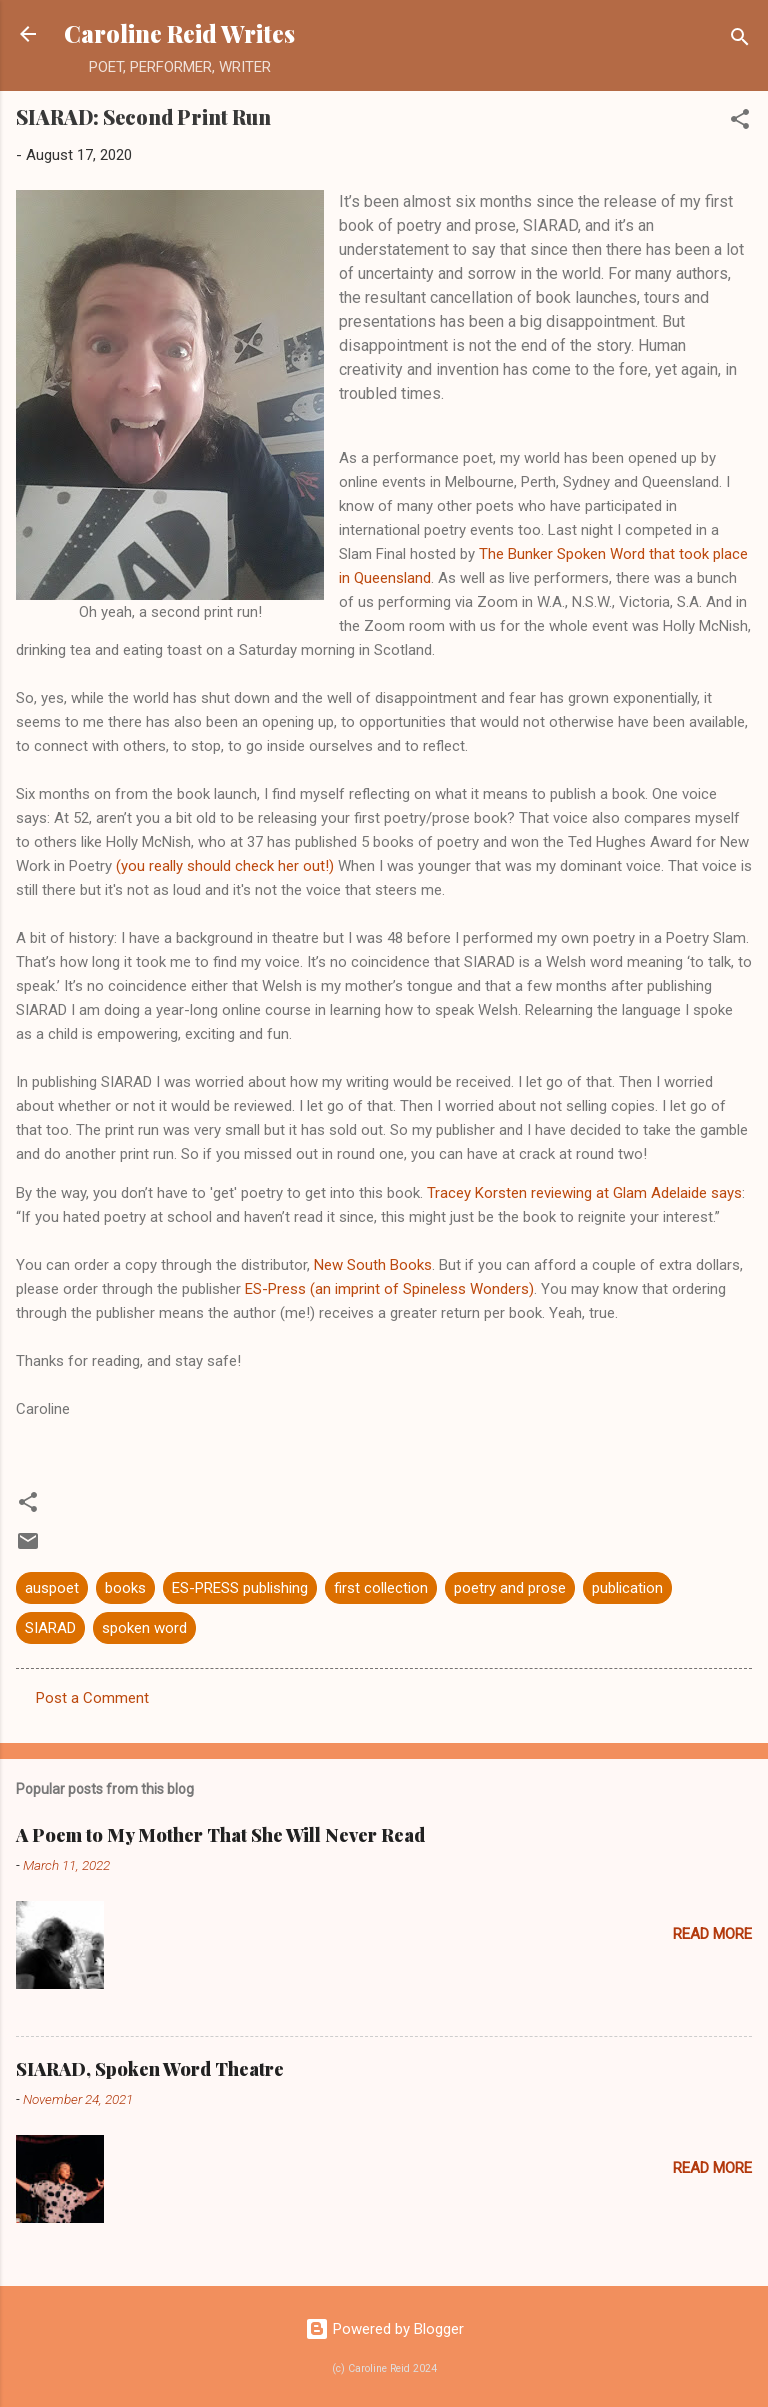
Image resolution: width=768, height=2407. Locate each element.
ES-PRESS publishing (240, 1588)
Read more (712, 1934)
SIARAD (50, 1628)
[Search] (740, 40)
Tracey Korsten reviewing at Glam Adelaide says (584, 1193)
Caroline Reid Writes (179, 33)
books (125, 1588)
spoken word (144, 1628)
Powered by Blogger (384, 2329)
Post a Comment (92, 1698)
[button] (740, 122)
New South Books (373, 1265)
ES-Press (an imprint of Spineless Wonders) (389, 1289)
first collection (381, 1588)
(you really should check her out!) (225, 866)
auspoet (52, 1588)
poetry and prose (510, 1588)
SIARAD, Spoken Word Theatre (150, 2069)
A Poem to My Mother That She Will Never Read (220, 1835)
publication (627, 1588)
